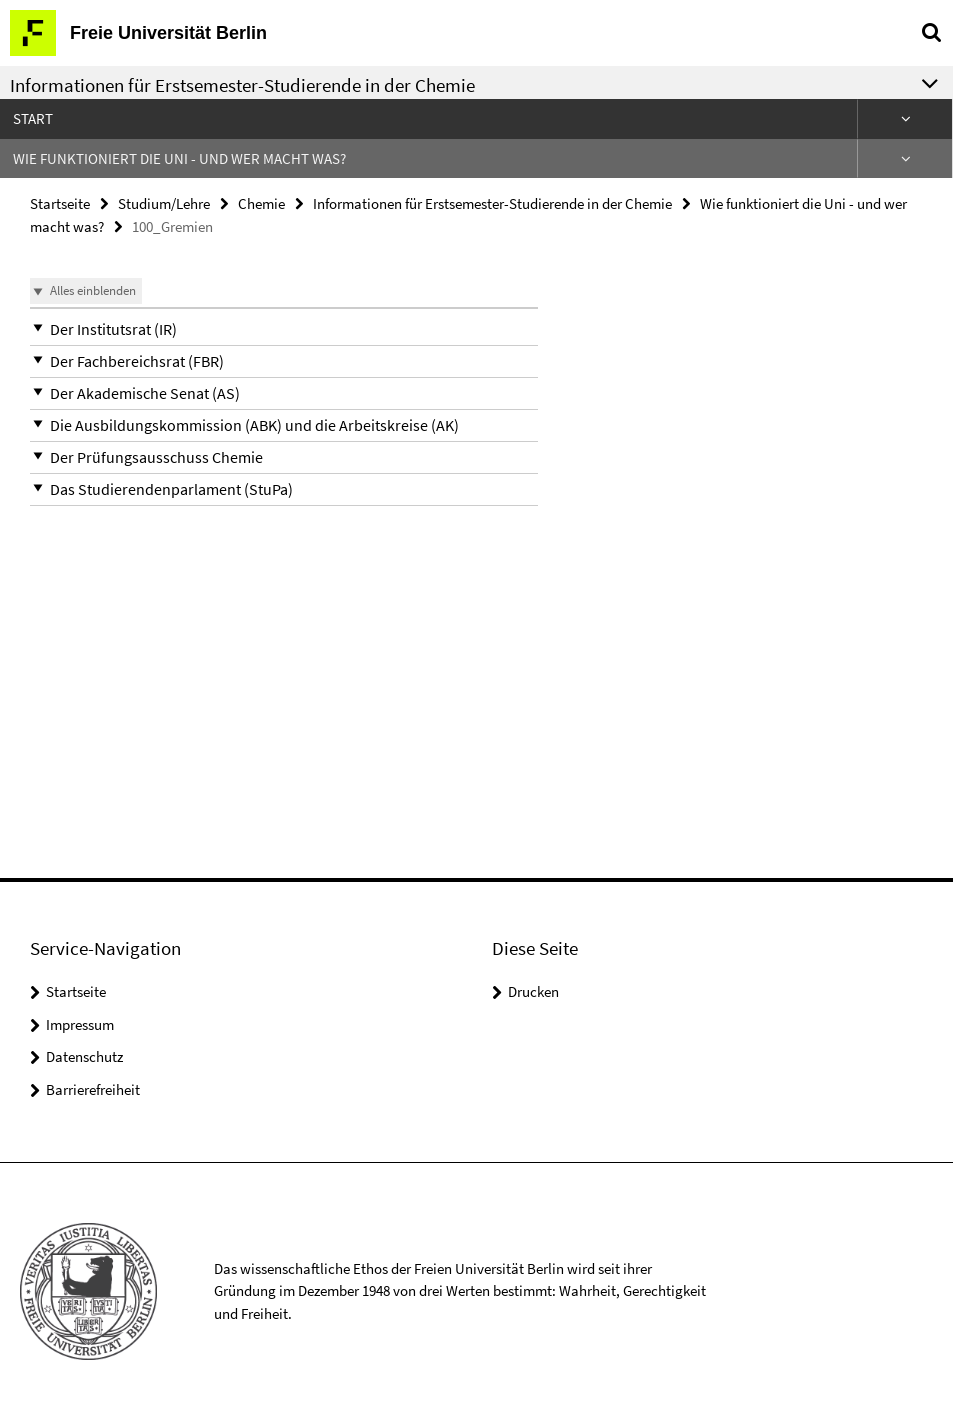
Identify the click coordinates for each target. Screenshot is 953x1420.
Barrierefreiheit (93, 1089)
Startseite (60, 203)
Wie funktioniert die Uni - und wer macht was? (179, 158)
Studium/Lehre (164, 203)
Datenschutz (84, 1056)
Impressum (80, 1024)
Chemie (261, 203)
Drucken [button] (533, 991)
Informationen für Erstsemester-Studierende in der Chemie (492, 203)
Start (33, 118)
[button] (284, 329)
